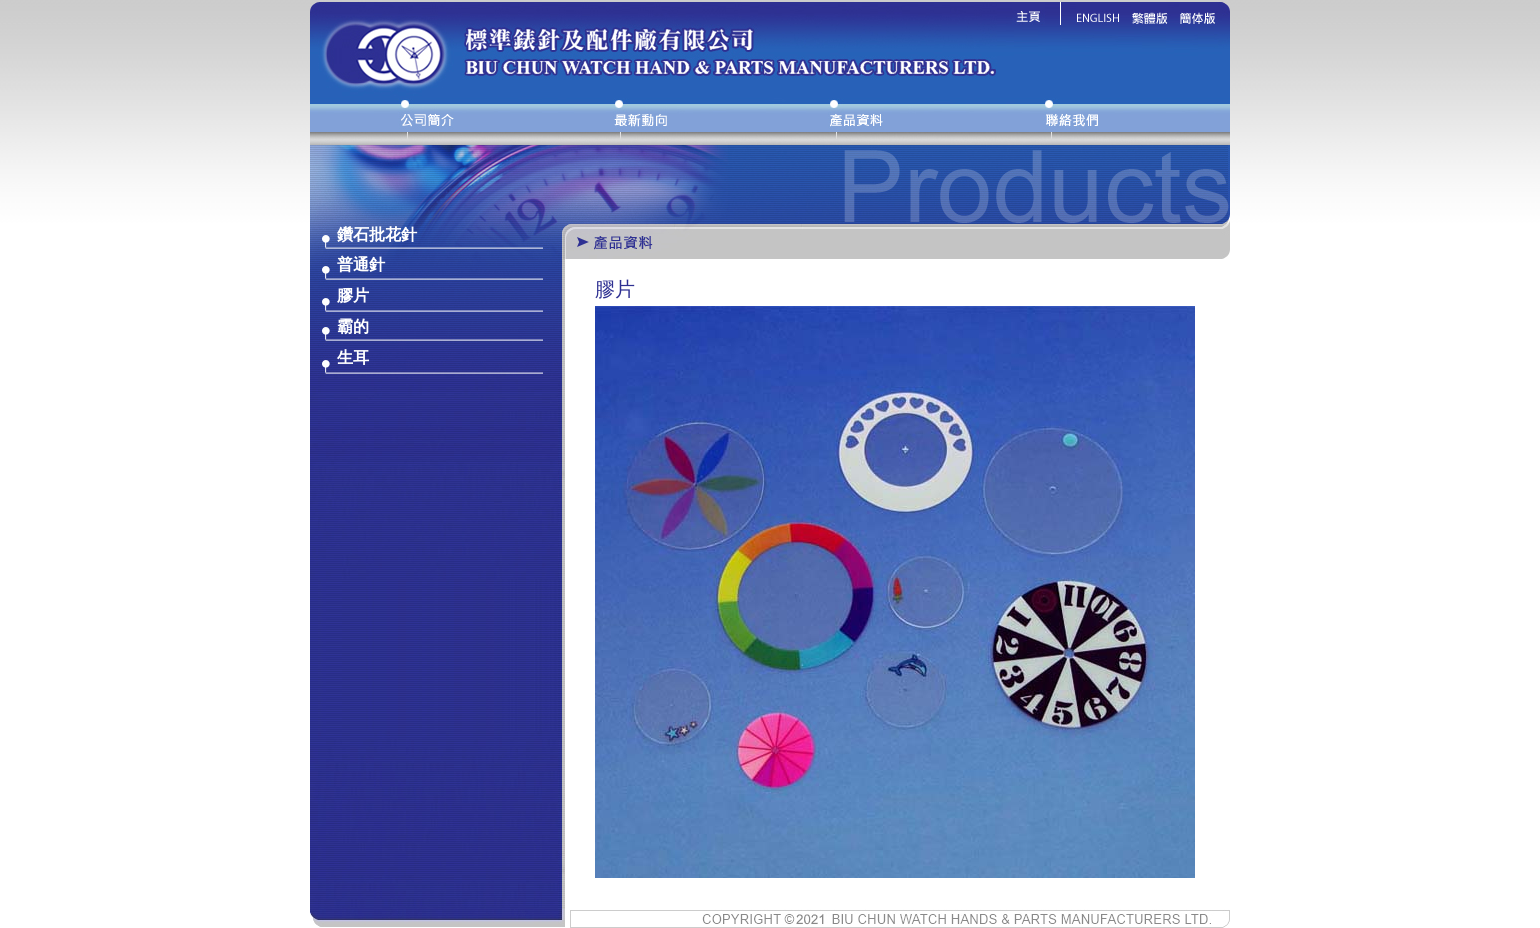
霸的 (353, 326)
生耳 (353, 357)
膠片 (353, 295)
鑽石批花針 (377, 234)
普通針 (361, 264)
